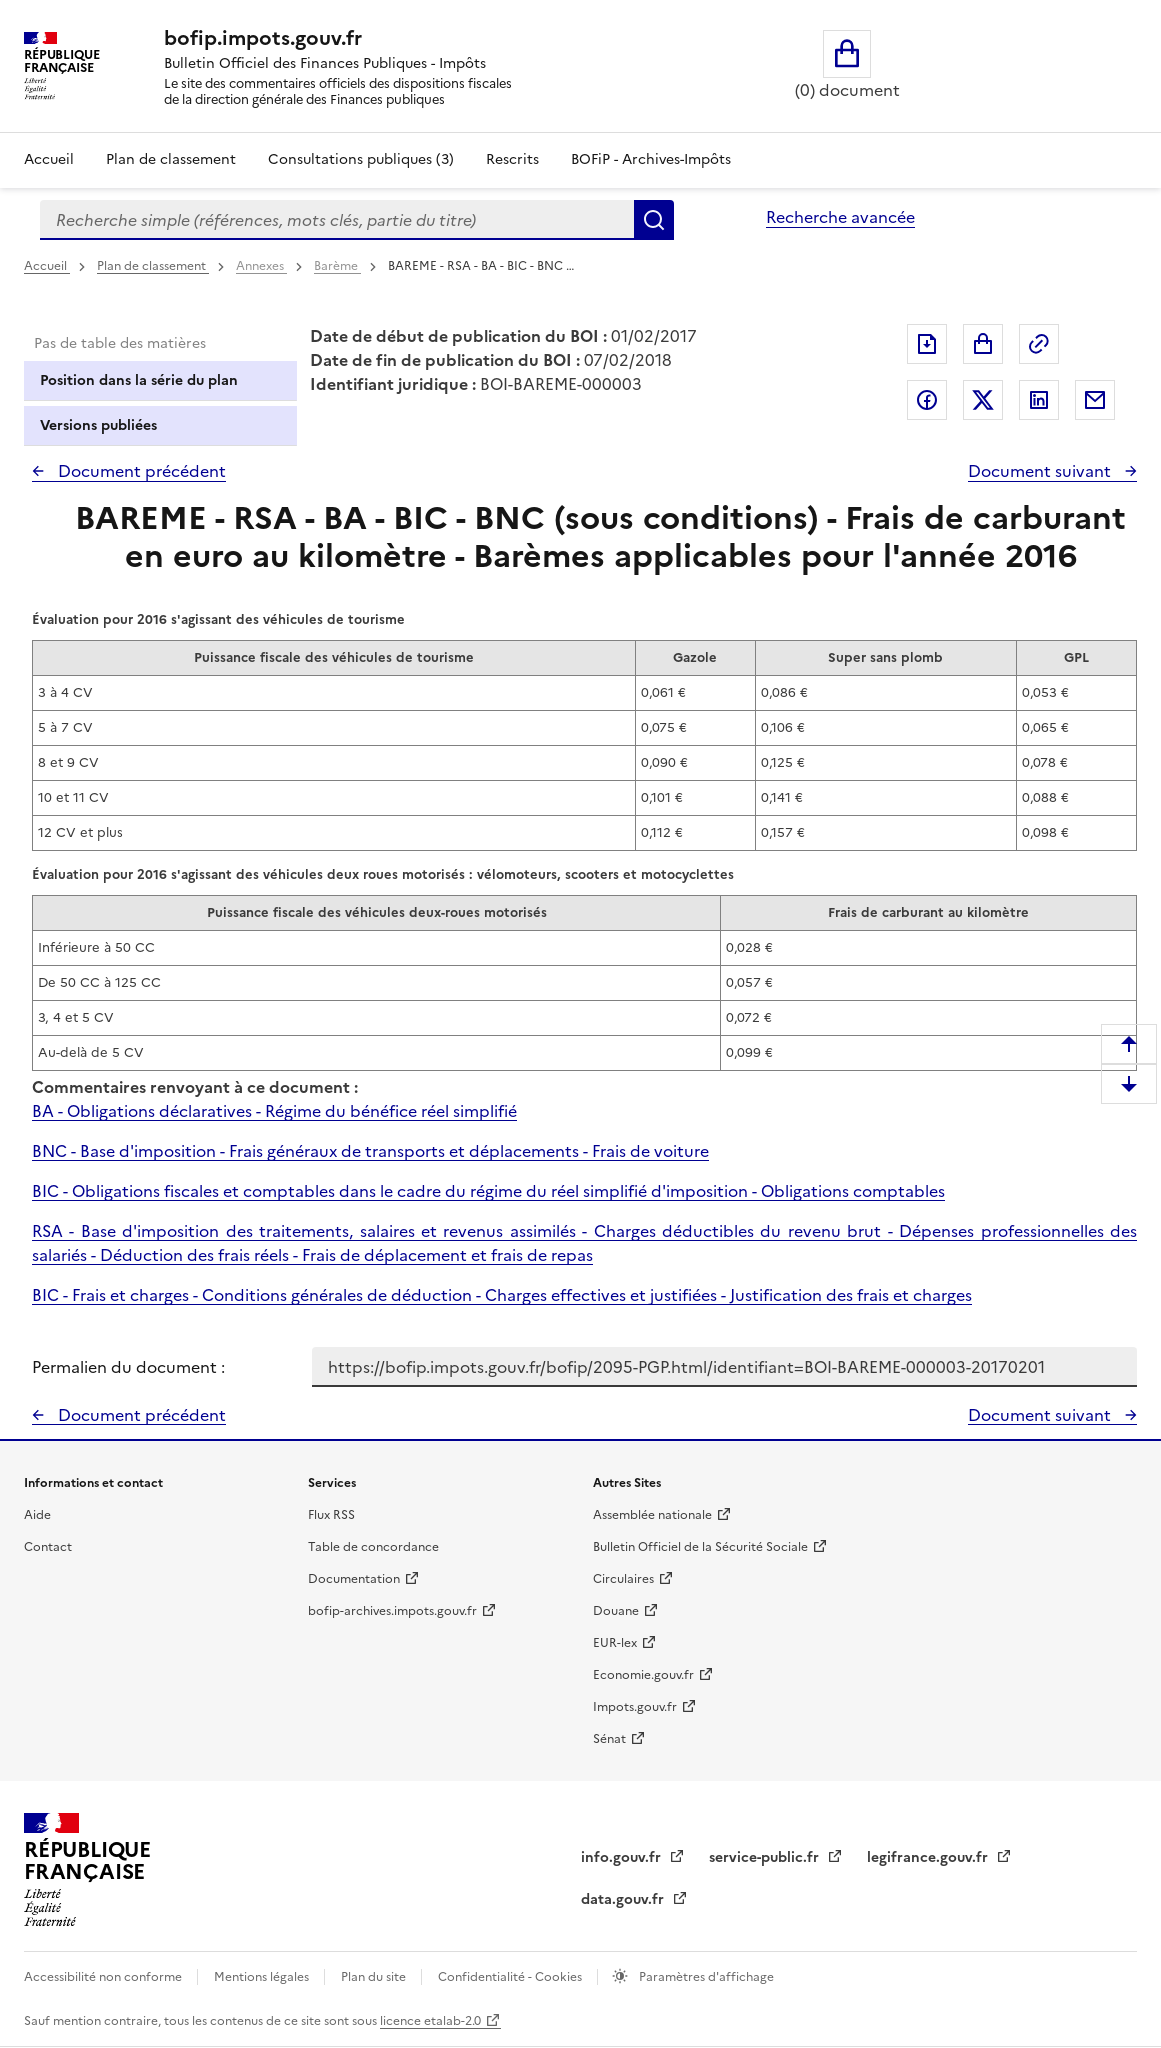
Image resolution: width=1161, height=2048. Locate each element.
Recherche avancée (840, 217)
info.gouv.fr (623, 1857)
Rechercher (654, 220)
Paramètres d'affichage (705, 1977)
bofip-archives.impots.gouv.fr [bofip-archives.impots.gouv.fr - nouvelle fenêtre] (392, 1611)
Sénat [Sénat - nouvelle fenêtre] (609, 1739)
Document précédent (140, 471)
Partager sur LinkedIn (1039, 400)
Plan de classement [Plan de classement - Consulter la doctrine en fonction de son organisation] (171, 159)
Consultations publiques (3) (361, 159)
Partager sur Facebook (927, 400)
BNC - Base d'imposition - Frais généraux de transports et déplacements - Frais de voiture (370, 1151)
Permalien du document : (128, 1367)
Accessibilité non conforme (104, 1977)
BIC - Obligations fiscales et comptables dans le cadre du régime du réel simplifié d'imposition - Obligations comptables (488, 1191)
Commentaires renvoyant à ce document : (195, 1087)
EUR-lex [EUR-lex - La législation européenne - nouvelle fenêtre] (615, 1643)
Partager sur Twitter (983, 400)
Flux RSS (331, 1515)
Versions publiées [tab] (98, 425)
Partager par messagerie (1095, 400)
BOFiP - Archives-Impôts (651, 159)
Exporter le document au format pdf (927, 344)
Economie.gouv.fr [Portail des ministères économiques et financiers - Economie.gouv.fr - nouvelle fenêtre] (643, 1675)
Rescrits (512, 159)
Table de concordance (373, 1547)
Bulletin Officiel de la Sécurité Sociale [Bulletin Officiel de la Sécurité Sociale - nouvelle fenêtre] (700, 1547)
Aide (37, 1515)
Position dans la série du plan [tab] (139, 380)
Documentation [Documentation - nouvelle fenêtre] (354, 1579)
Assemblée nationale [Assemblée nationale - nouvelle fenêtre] (652, 1515)
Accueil (49, 159)
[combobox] (337, 220)
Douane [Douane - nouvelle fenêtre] (616, 1611)
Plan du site (375, 1977)
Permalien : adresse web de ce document (1039, 344)
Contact (48, 1547)
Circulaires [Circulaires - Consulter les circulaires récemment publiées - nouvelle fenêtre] (623, 1579)
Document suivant (1041, 471)
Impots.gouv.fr (635, 1707)
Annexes (261, 266)
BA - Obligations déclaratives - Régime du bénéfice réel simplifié (274, 1111)
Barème (337, 266)
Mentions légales (263, 1977)
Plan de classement (153, 266)
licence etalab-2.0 (430, 2021)
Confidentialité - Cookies (511, 1977)
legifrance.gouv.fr (929, 1857)
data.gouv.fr (624, 1899)
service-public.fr (766, 1857)
